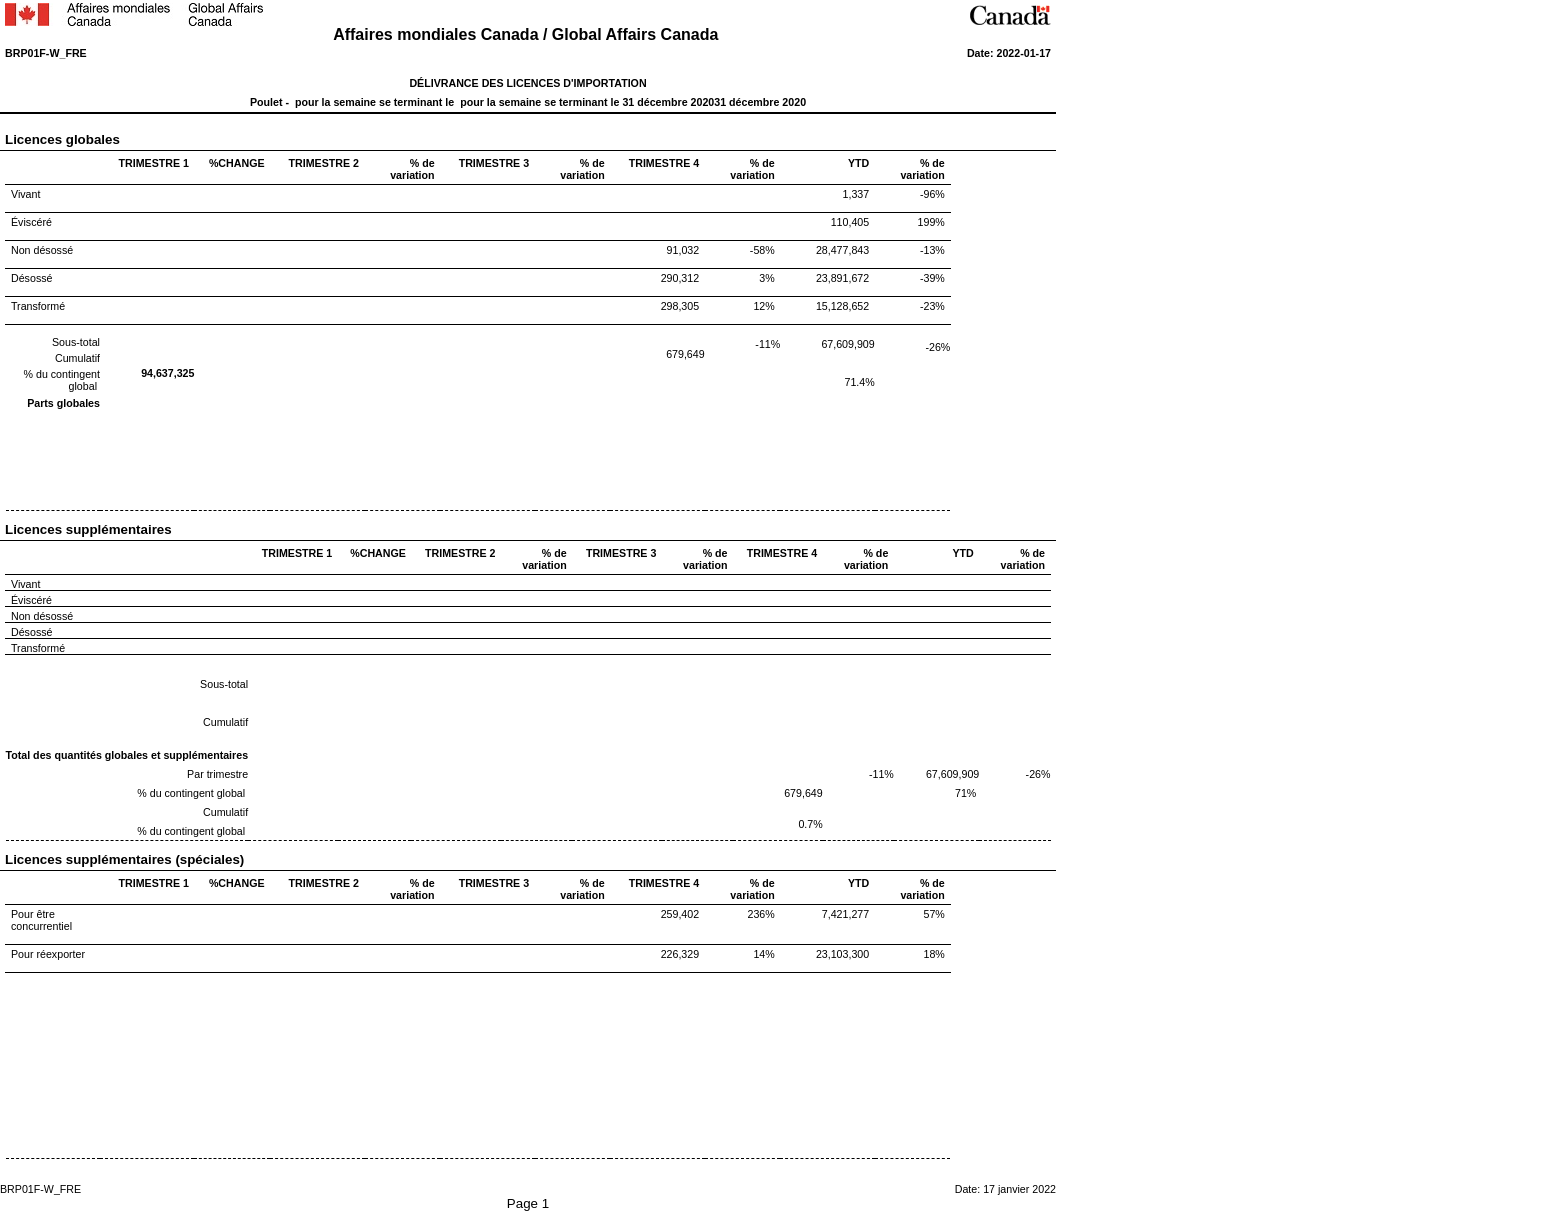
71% (965, 793)
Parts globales (63, 403)
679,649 (685, 354)
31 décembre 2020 (760, 102)
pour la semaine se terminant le (374, 102)
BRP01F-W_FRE (46, 53)
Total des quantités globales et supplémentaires (127, 755)
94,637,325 (167, 373)
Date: (982, 53)
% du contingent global (192, 793)
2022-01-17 (1023, 53)
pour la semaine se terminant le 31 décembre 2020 (585, 102)
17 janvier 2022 (1019, 1189)
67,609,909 (847, 344)
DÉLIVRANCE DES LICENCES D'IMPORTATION (527, 83)
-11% (767, 344)
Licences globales (105, 139)
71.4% (860, 382)
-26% (937, 347)
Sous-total (76, 342)
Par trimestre (217, 774)
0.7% (810, 824)
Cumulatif (77, 358)
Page (524, 1203)
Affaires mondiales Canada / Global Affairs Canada (528, 34)
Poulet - (271, 102)
